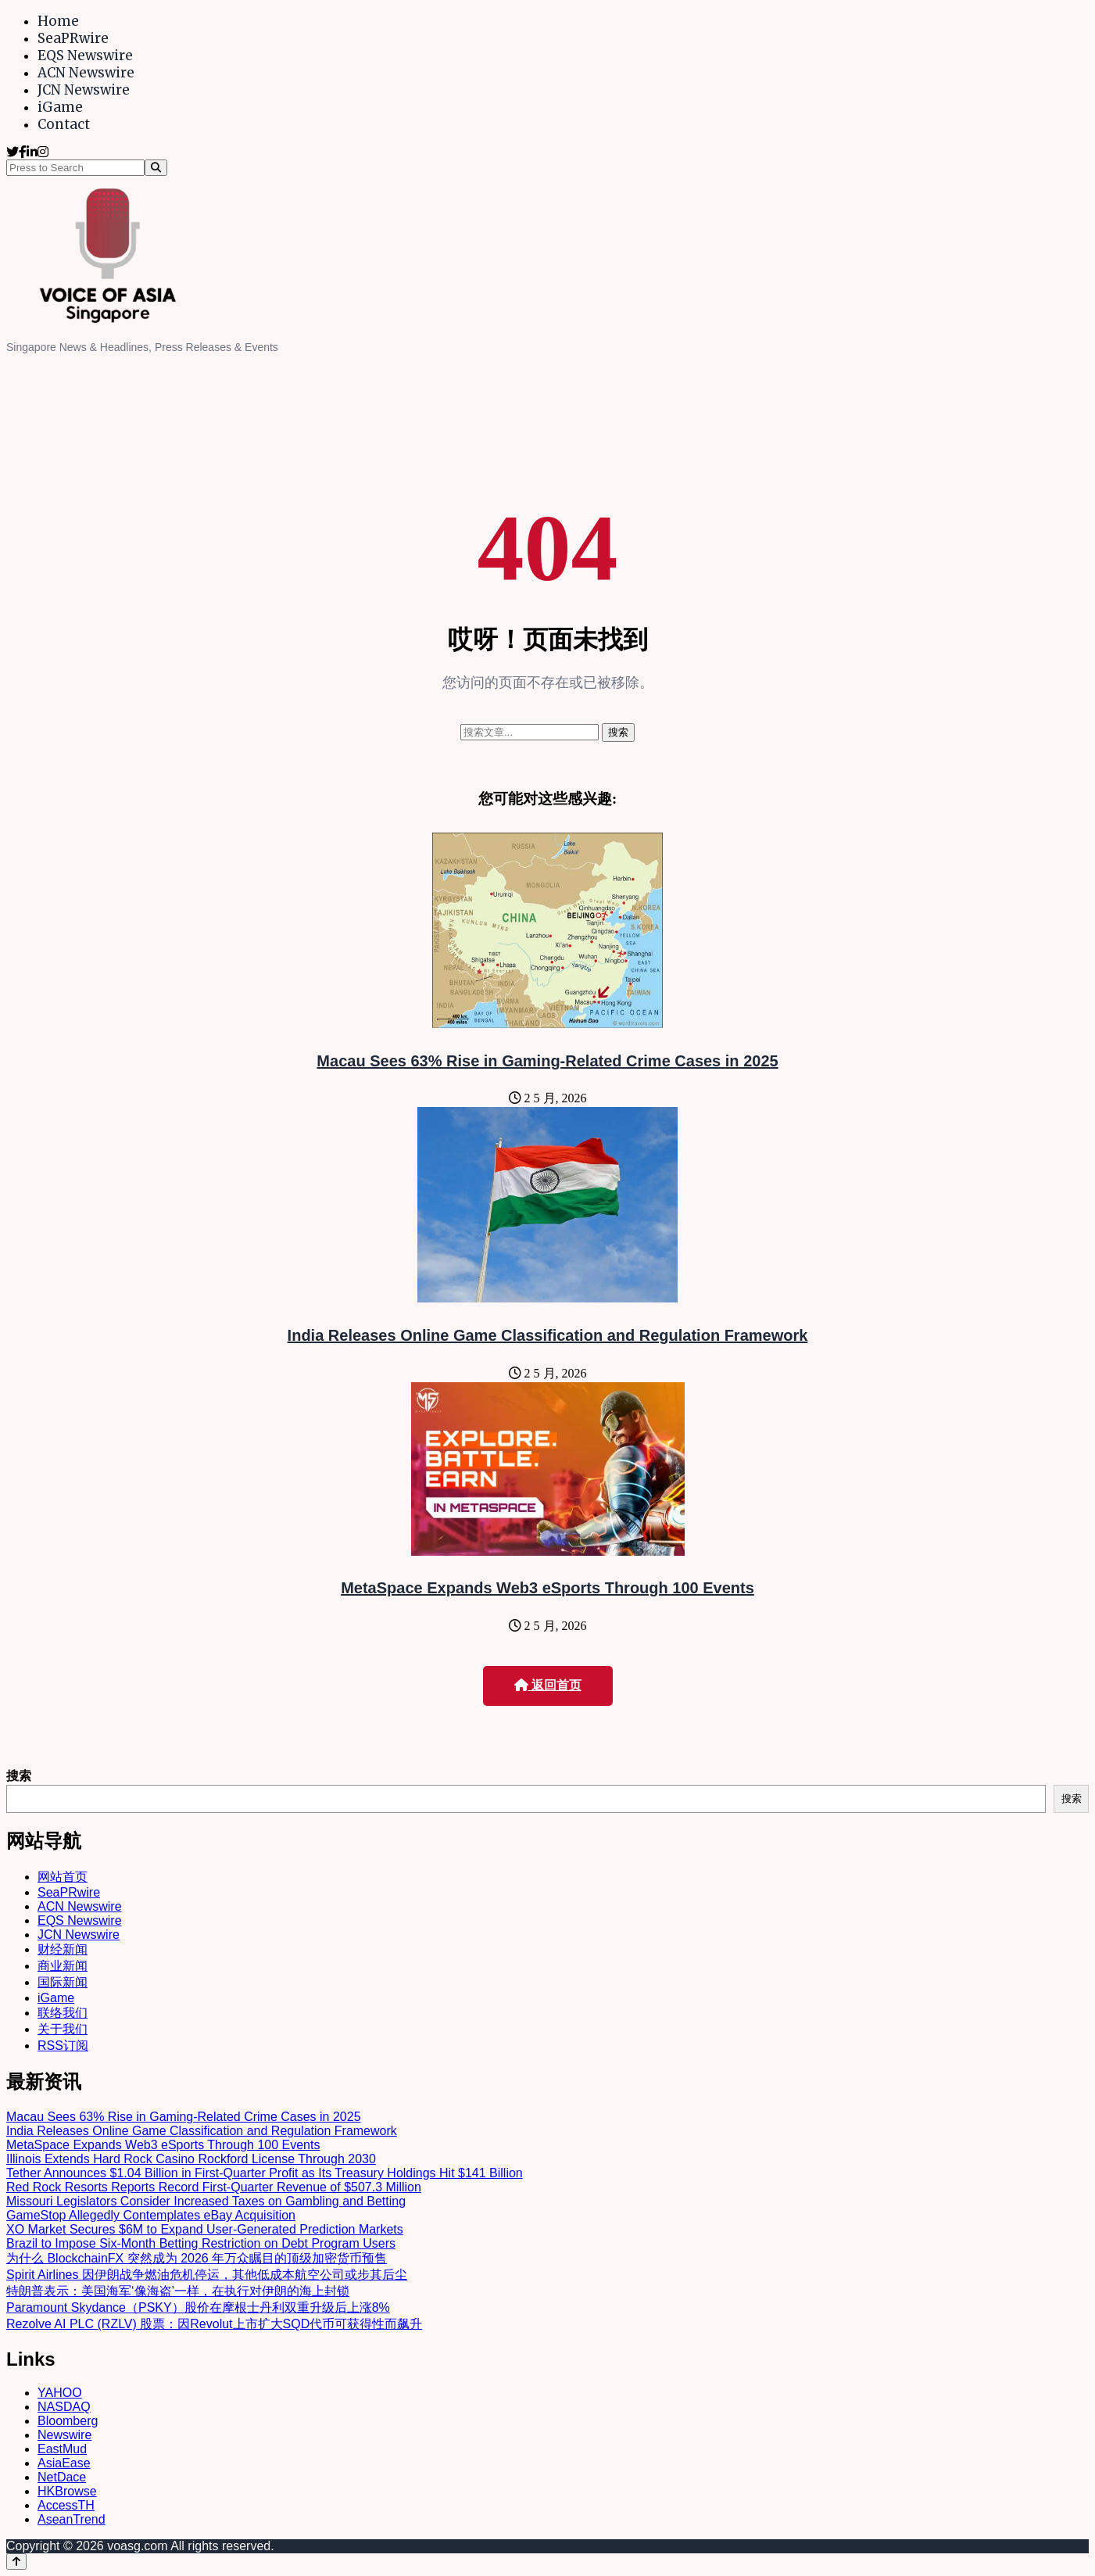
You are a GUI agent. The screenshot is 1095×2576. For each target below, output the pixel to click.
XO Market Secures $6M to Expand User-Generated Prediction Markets (204, 2229)
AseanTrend (72, 2519)
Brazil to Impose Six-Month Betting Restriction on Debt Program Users (200, 2243)
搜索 (18, 1775)
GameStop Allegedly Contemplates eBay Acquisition (150, 2215)
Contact (64, 124)
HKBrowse (67, 2491)
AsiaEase (64, 2463)
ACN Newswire (86, 72)
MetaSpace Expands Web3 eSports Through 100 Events (547, 1587)
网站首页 (63, 1876)
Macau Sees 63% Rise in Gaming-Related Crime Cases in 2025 (547, 1060)
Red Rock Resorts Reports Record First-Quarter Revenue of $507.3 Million (213, 2187)
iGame (60, 107)
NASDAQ (64, 2406)
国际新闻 (63, 1982)
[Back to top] (16, 2561)
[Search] (156, 167)
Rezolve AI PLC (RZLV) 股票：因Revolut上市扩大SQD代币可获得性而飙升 (214, 2324)
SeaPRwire (73, 38)
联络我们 (63, 2012)
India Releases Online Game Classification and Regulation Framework (548, 1335)
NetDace (62, 2477)
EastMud (62, 2449)
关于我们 (63, 2029)
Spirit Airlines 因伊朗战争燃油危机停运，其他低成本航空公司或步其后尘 (206, 2274)
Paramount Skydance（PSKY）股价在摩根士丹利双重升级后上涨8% (198, 2307)
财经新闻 (63, 1949)
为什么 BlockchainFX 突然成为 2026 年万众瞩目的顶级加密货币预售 (196, 2258)
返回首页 (547, 1685)
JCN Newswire (84, 90)
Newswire (64, 2435)
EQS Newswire (85, 55)
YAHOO (60, 2392)
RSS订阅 (63, 2045)
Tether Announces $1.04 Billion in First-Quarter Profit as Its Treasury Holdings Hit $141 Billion (264, 2173)
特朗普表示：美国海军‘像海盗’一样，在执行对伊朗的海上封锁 (177, 2291)
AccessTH (66, 2505)
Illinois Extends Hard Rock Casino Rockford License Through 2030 (191, 2159)
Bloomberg (68, 2420)
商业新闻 (63, 1965)
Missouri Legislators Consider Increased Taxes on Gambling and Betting (206, 2201)
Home (58, 21)
